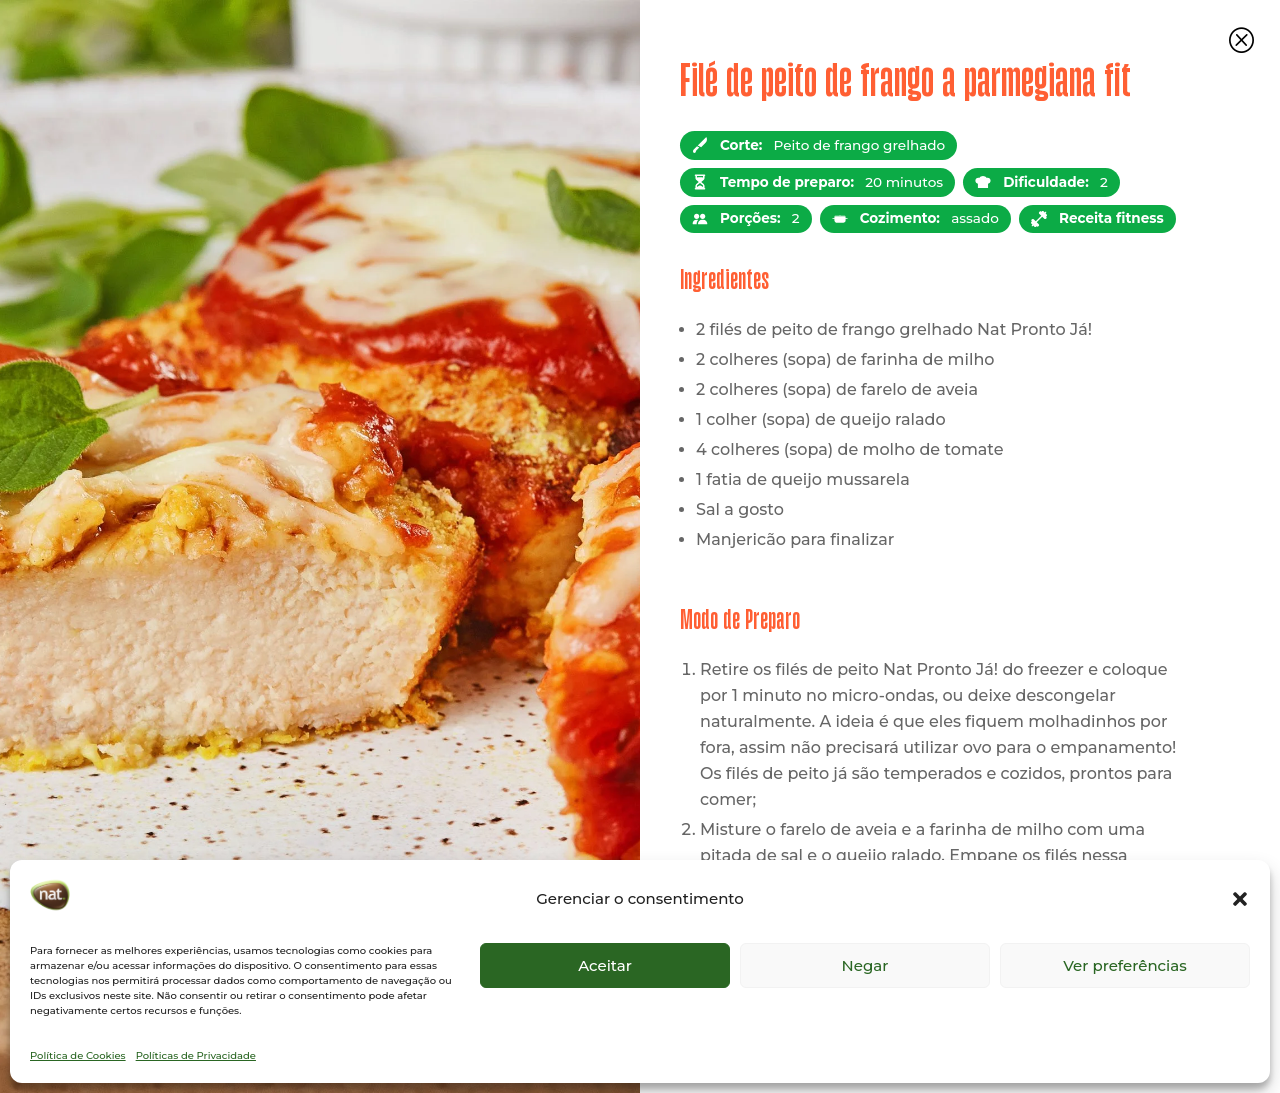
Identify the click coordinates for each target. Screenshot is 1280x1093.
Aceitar (605, 965)
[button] (1240, 899)
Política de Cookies (78, 1055)
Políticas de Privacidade (196, 1055)
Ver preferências (1124, 965)
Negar (865, 965)
